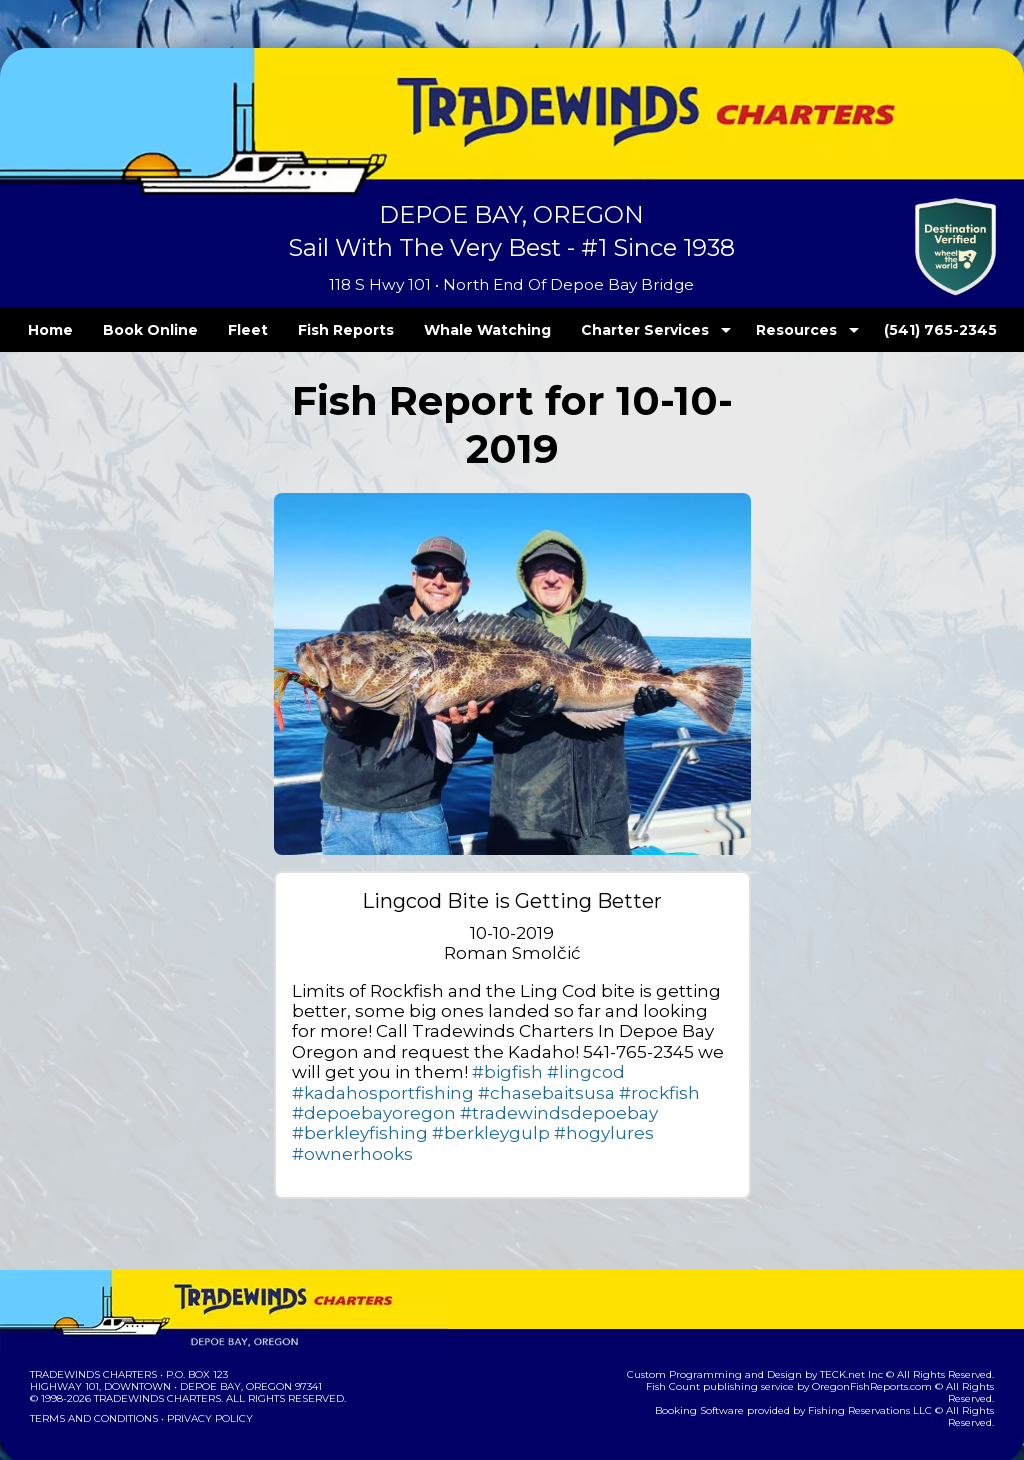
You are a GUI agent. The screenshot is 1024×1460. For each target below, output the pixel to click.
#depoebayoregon (432, 1092)
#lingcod (386, 1071)
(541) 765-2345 (899, 330)
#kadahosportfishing (499, 1071)
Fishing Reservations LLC (834, 1357)
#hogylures (552, 1112)
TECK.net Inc (861, 1333)
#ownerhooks (649, 1112)
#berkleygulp (458, 1112)
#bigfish (321, 1071)
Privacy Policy (204, 1377)
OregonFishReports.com (836, 1345)
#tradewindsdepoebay (589, 1092)
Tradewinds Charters (92, 1333)
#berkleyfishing (348, 1112)
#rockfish (326, 1092)
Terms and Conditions (92, 1377)
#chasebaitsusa (639, 1071)
